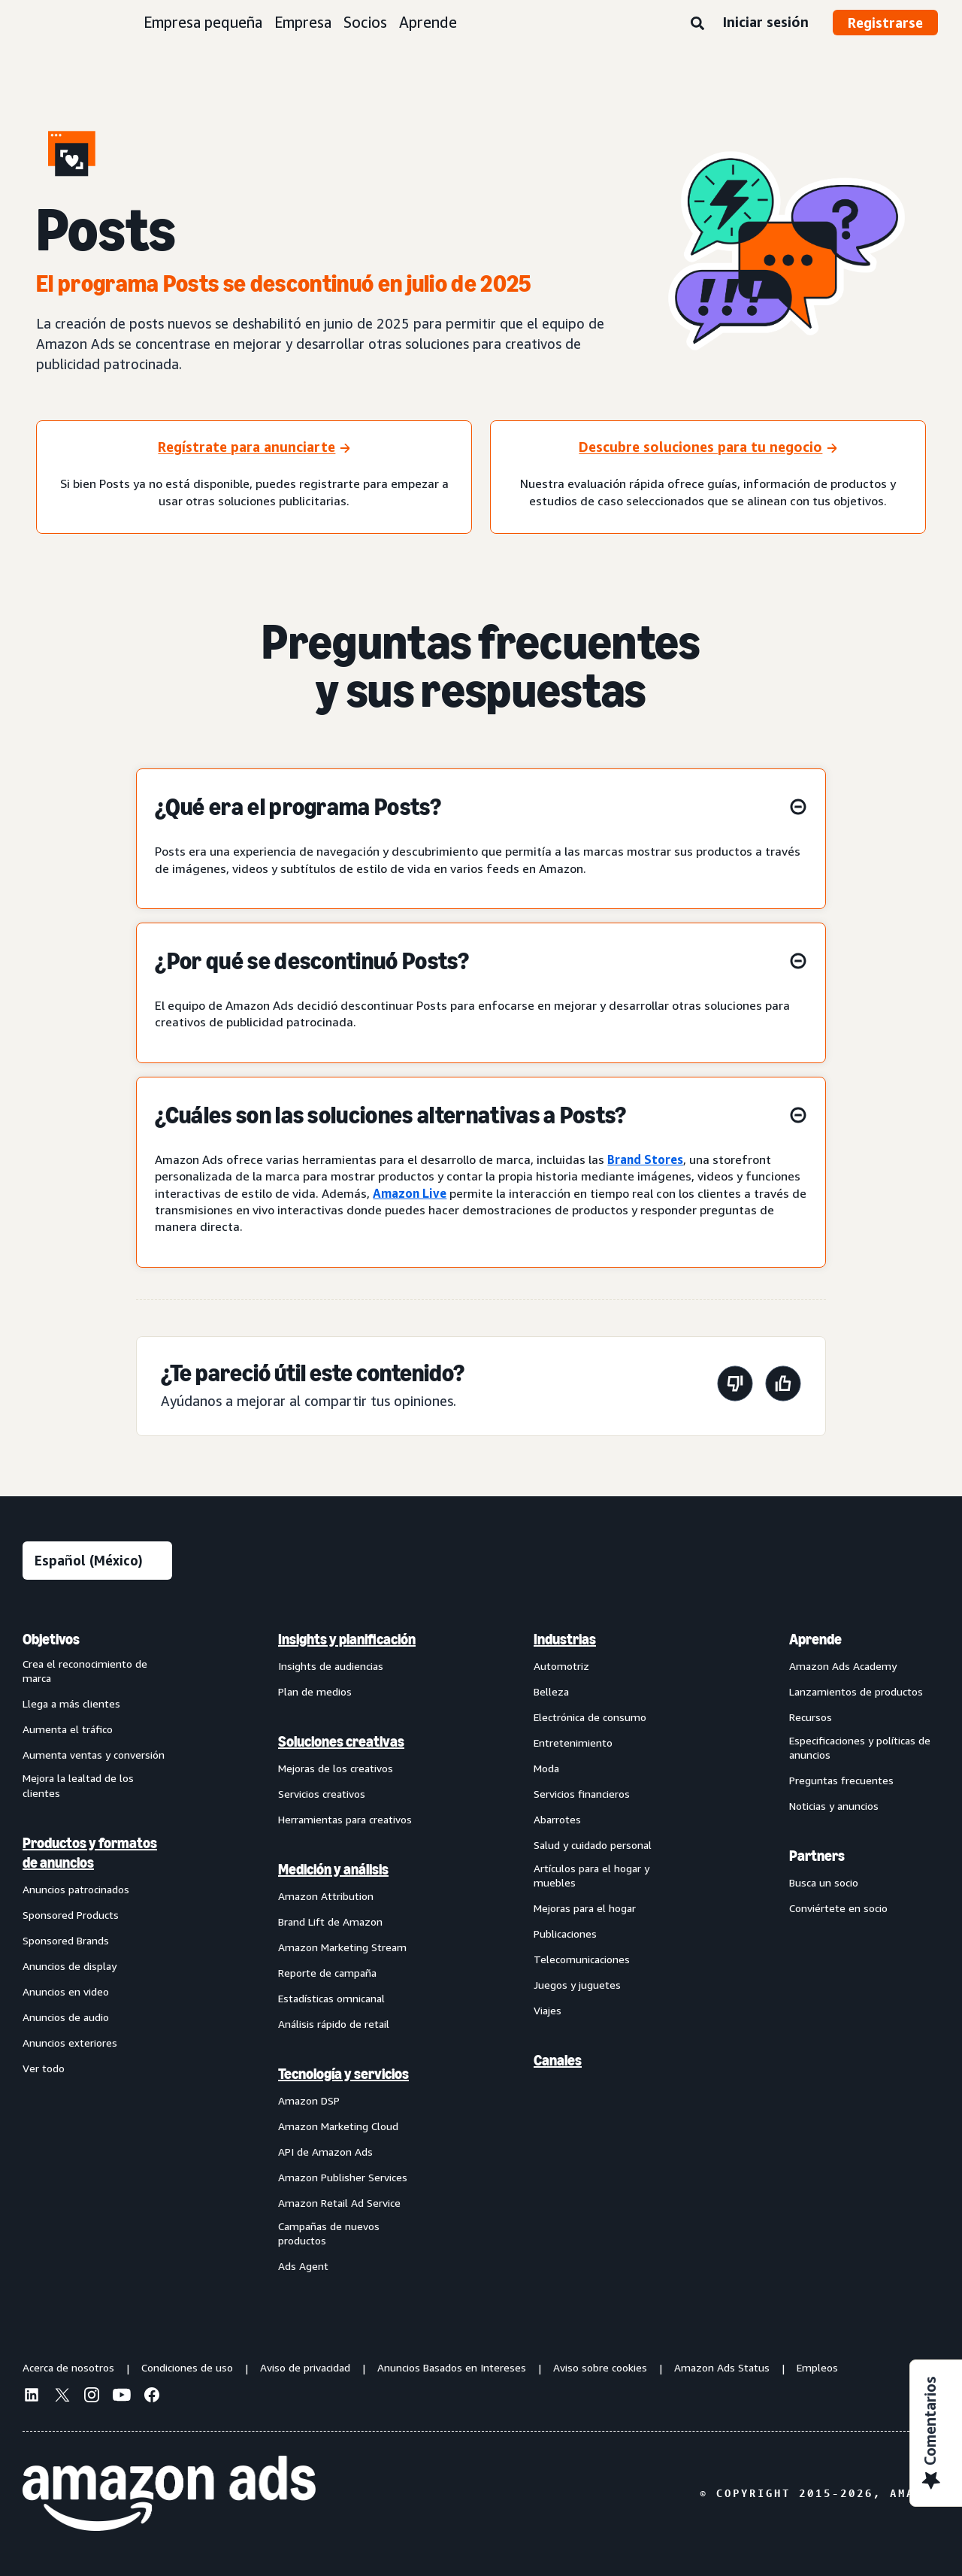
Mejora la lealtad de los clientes (78, 1785)
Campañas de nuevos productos (329, 2233)
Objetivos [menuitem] (51, 1639)
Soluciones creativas (341, 1741)
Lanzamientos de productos (856, 1691)
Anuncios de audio (66, 2017)
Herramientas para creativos (345, 1819)
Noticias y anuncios (834, 1805)
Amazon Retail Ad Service (339, 2202)
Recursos (810, 1717)
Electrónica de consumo (590, 1717)
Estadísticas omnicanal (331, 1998)
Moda (546, 1768)
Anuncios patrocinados (76, 1889)
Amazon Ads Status (722, 2367)
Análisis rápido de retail (333, 2023)
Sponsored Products (71, 1914)
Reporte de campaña (327, 1972)
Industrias (565, 1639)
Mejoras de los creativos (335, 1768)
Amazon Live (409, 1193)
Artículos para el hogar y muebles (591, 1876)
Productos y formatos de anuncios (90, 1852)
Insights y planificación (347, 1639)
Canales (558, 2060)
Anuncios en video (66, 1991)
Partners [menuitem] (817, 1856)
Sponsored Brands (66, 1940)
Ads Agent (303, 2265)
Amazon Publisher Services (342, 2177)
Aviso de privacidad (305, 2367)
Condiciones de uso (187, 2367)
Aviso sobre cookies (600, 2367)
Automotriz (561, 1665)
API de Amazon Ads (325, 2151)
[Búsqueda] (697, 24)
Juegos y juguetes (577, 1984)
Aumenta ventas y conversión (94, 1754)
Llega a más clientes (71, 1703)
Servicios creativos (321, 1793)
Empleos (817, 2367)
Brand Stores (645, 1159)
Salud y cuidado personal (593, 1844)
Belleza (551, 1691)
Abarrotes (557, 1819)
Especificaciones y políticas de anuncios (859, 1748)
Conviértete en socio (838, 1908)
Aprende (428, 22)
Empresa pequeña (203, 22)
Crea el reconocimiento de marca (85, 1671)
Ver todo (44, 2068)
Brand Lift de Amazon (330, 1921)
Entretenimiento (573, 1742)
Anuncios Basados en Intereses (451, 2367)
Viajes (547, 2010)
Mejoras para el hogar (585, 1908)
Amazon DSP (309, 2100)
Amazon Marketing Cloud (338, 2126)
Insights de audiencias (330, 1665)
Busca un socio (823, 1882)
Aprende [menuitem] (815, 1639)
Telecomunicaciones (582, 1959)
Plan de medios (315, 1691)
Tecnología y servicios (343, 2074)
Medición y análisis (333, 1869)
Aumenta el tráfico (68, 1729)
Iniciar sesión (765, 22)
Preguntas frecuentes (841, 1780)
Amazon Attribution (326, 1896)
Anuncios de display (69, 1965)
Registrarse (885, 22)
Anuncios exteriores (70, 2042)
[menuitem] (98, 1952)
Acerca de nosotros (68, 2367)
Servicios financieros (582, 1793)
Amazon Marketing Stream (342, 1947)
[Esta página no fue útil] (735, 1386)
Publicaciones (565, 1933)
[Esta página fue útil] (783, 1386)
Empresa (302, 22)
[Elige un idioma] (97, 1560)
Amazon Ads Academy (843, 1665)
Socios (365, 22)
